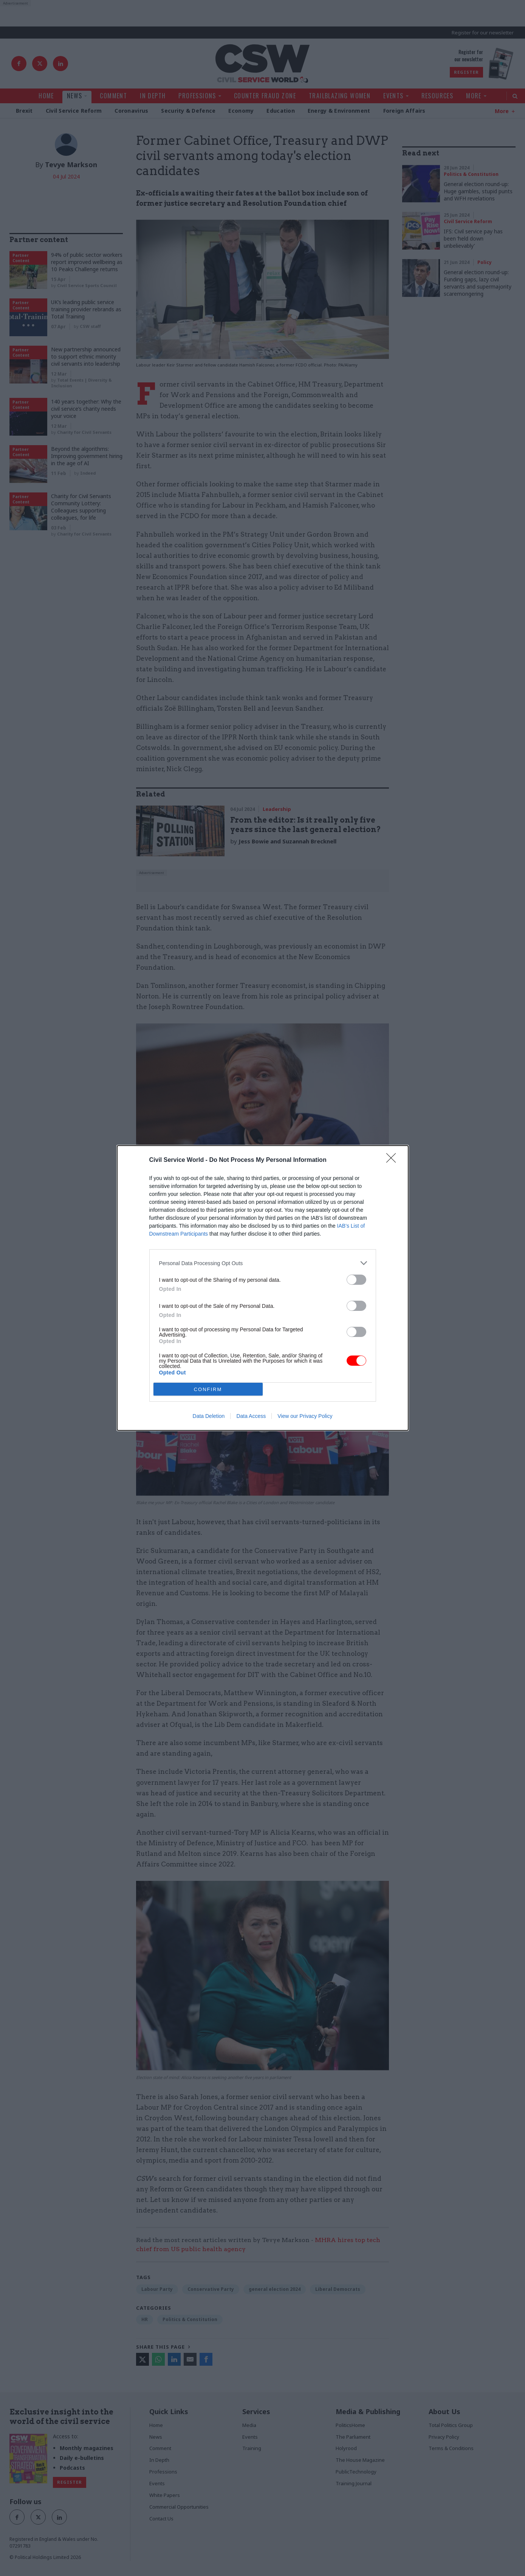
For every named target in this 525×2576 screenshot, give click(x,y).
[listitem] (262, 1263)
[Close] (393, 1160)
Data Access (251, 1416)
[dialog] (262, 1288)
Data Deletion (209, 1416)
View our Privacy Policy (304, 1416)
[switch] (356, 1280)
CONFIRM (208, 1389)
